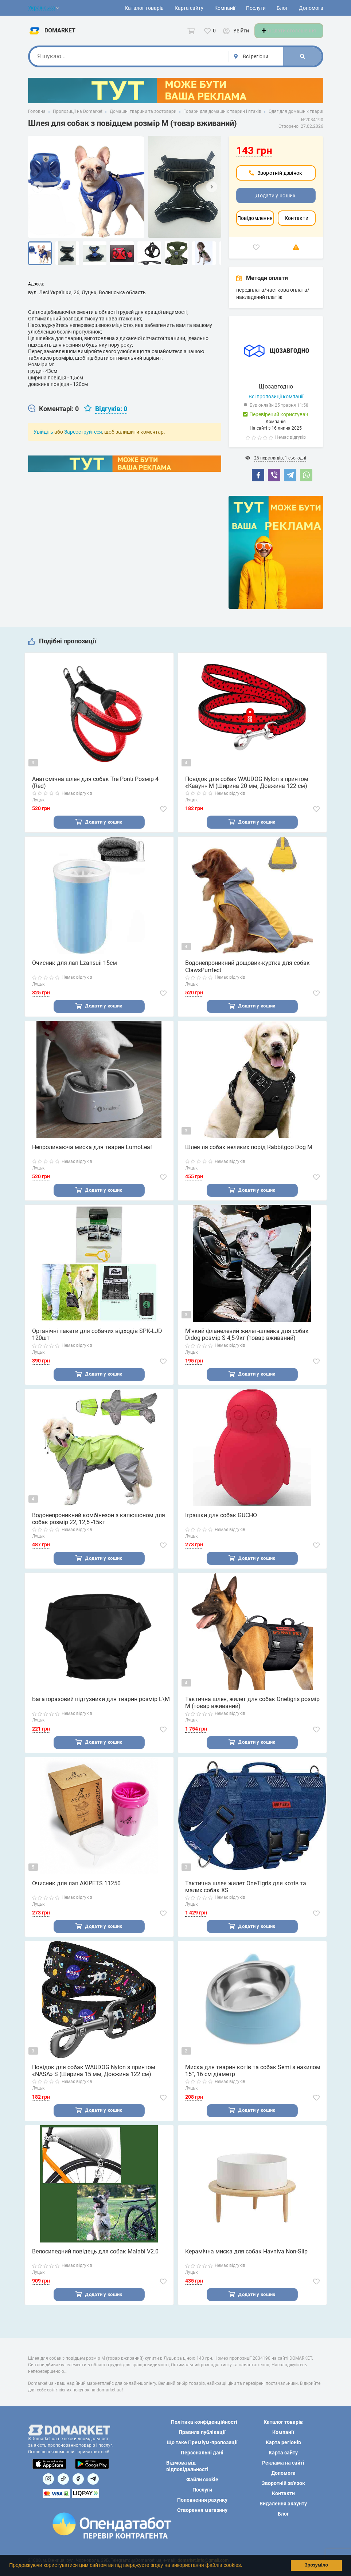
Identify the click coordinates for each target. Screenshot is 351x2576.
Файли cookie (202, 2479)
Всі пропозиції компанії (276, 403)
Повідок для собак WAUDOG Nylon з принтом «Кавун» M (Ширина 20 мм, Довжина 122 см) (246, 789)
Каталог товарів (144, 8)
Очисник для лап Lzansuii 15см (74, 970)
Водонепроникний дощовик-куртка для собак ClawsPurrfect (247, 974)
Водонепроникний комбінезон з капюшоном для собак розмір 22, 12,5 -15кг (98, 1528)
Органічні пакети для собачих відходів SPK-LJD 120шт (97, 1343)
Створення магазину (202, 2510)
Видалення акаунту (283, 2503)
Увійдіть (43, 439)
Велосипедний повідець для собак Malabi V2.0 (95, 2262)
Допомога (311, 8)
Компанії (224, 8)
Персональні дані (202, 2452)
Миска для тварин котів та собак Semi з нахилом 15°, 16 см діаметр (252, 2081)
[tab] (53, 416)
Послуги (256, 8)
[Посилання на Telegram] (93, 2479)
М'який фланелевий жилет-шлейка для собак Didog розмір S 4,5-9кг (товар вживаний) (247, 1343)
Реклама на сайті (283, 2463)
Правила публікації (202, 2432)
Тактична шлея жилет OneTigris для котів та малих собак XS (245, 1897)
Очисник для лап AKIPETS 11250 (76, 1893)
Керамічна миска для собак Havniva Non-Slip (246, 2262)
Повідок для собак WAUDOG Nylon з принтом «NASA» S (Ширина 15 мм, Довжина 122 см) (93, 2081)
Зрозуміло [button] (316, 2565)
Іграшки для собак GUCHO (221, 1524)
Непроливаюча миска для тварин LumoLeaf (92, 1155)
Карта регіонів (283, 2442)
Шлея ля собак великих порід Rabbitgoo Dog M (248, 1155)
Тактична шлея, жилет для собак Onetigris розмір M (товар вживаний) (252, 1712)
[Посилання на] (48, 2479)
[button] (244, 2566)
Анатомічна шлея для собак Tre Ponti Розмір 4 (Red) (95, 789)
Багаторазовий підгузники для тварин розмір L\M (101, 1708)
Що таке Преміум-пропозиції (202, 2442)
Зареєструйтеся (83, 439)
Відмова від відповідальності (187, 2466)
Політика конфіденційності (204, 2422)
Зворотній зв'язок (283, 2483)
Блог (282, 8)
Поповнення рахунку (202, 2500)
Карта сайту (189, 8)
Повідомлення (255, 225)
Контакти (296, 225)
